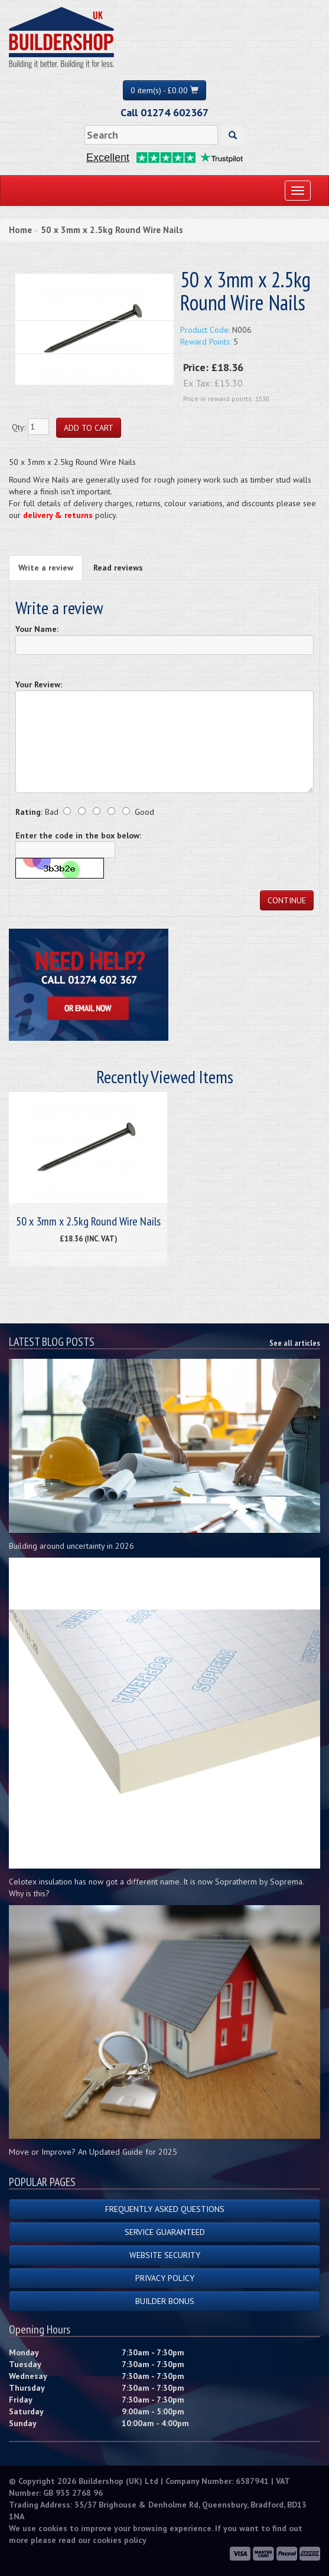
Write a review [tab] (45, 567)
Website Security (164, 2255)
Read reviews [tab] (118, 567)
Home (20, 229)
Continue (287, 900)
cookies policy (119, 2540)
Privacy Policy (164, 2278)
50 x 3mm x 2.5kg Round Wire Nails (112, 229)
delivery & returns (58, 515)
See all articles (294, 1343)
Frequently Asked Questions (164, 2209)
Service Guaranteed (165, 2232)
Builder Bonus (164, 2301)
